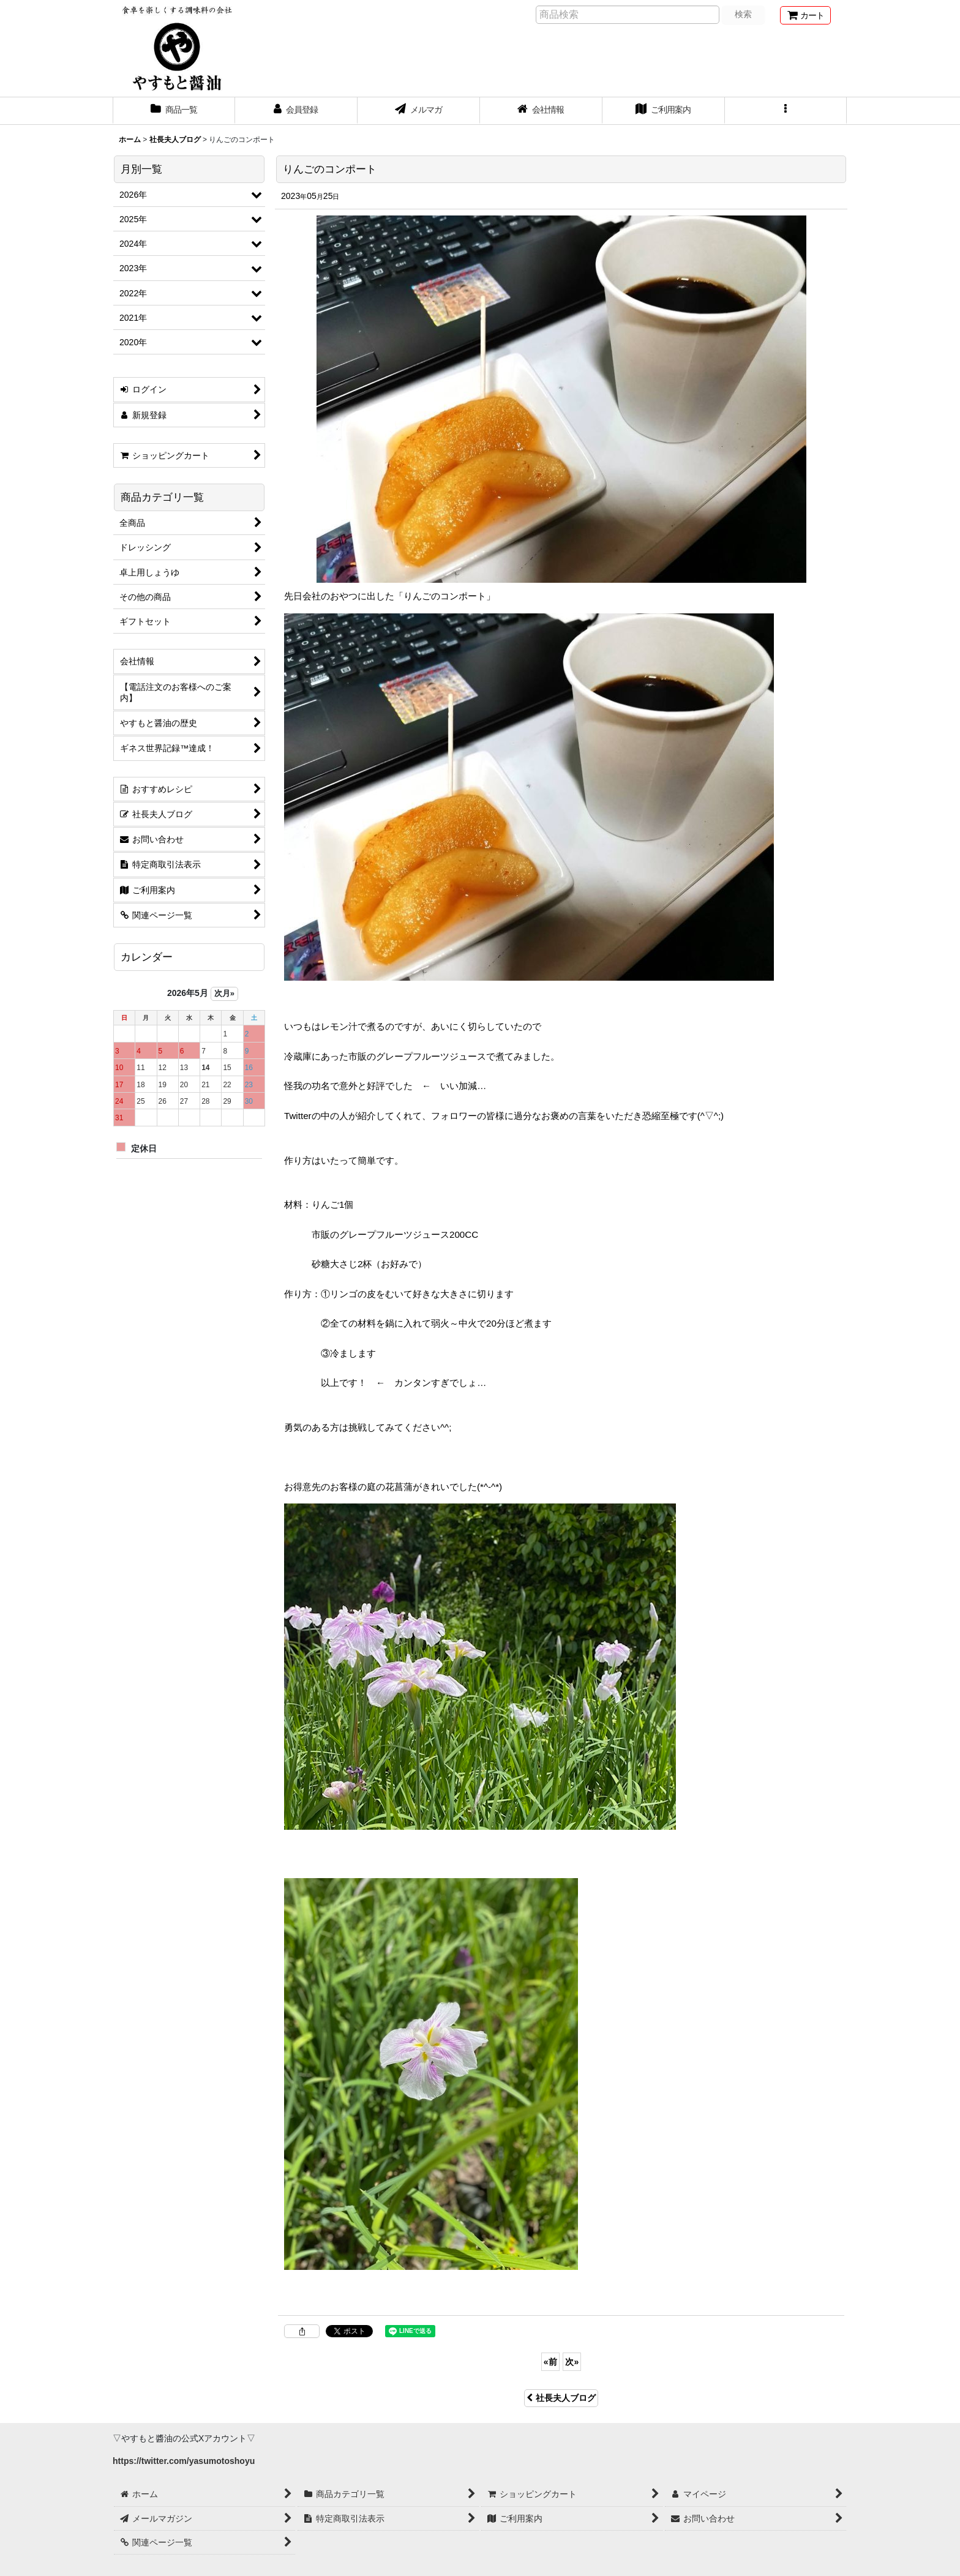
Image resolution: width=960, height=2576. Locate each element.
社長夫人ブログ (561, 2398)
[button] (786, 110)
